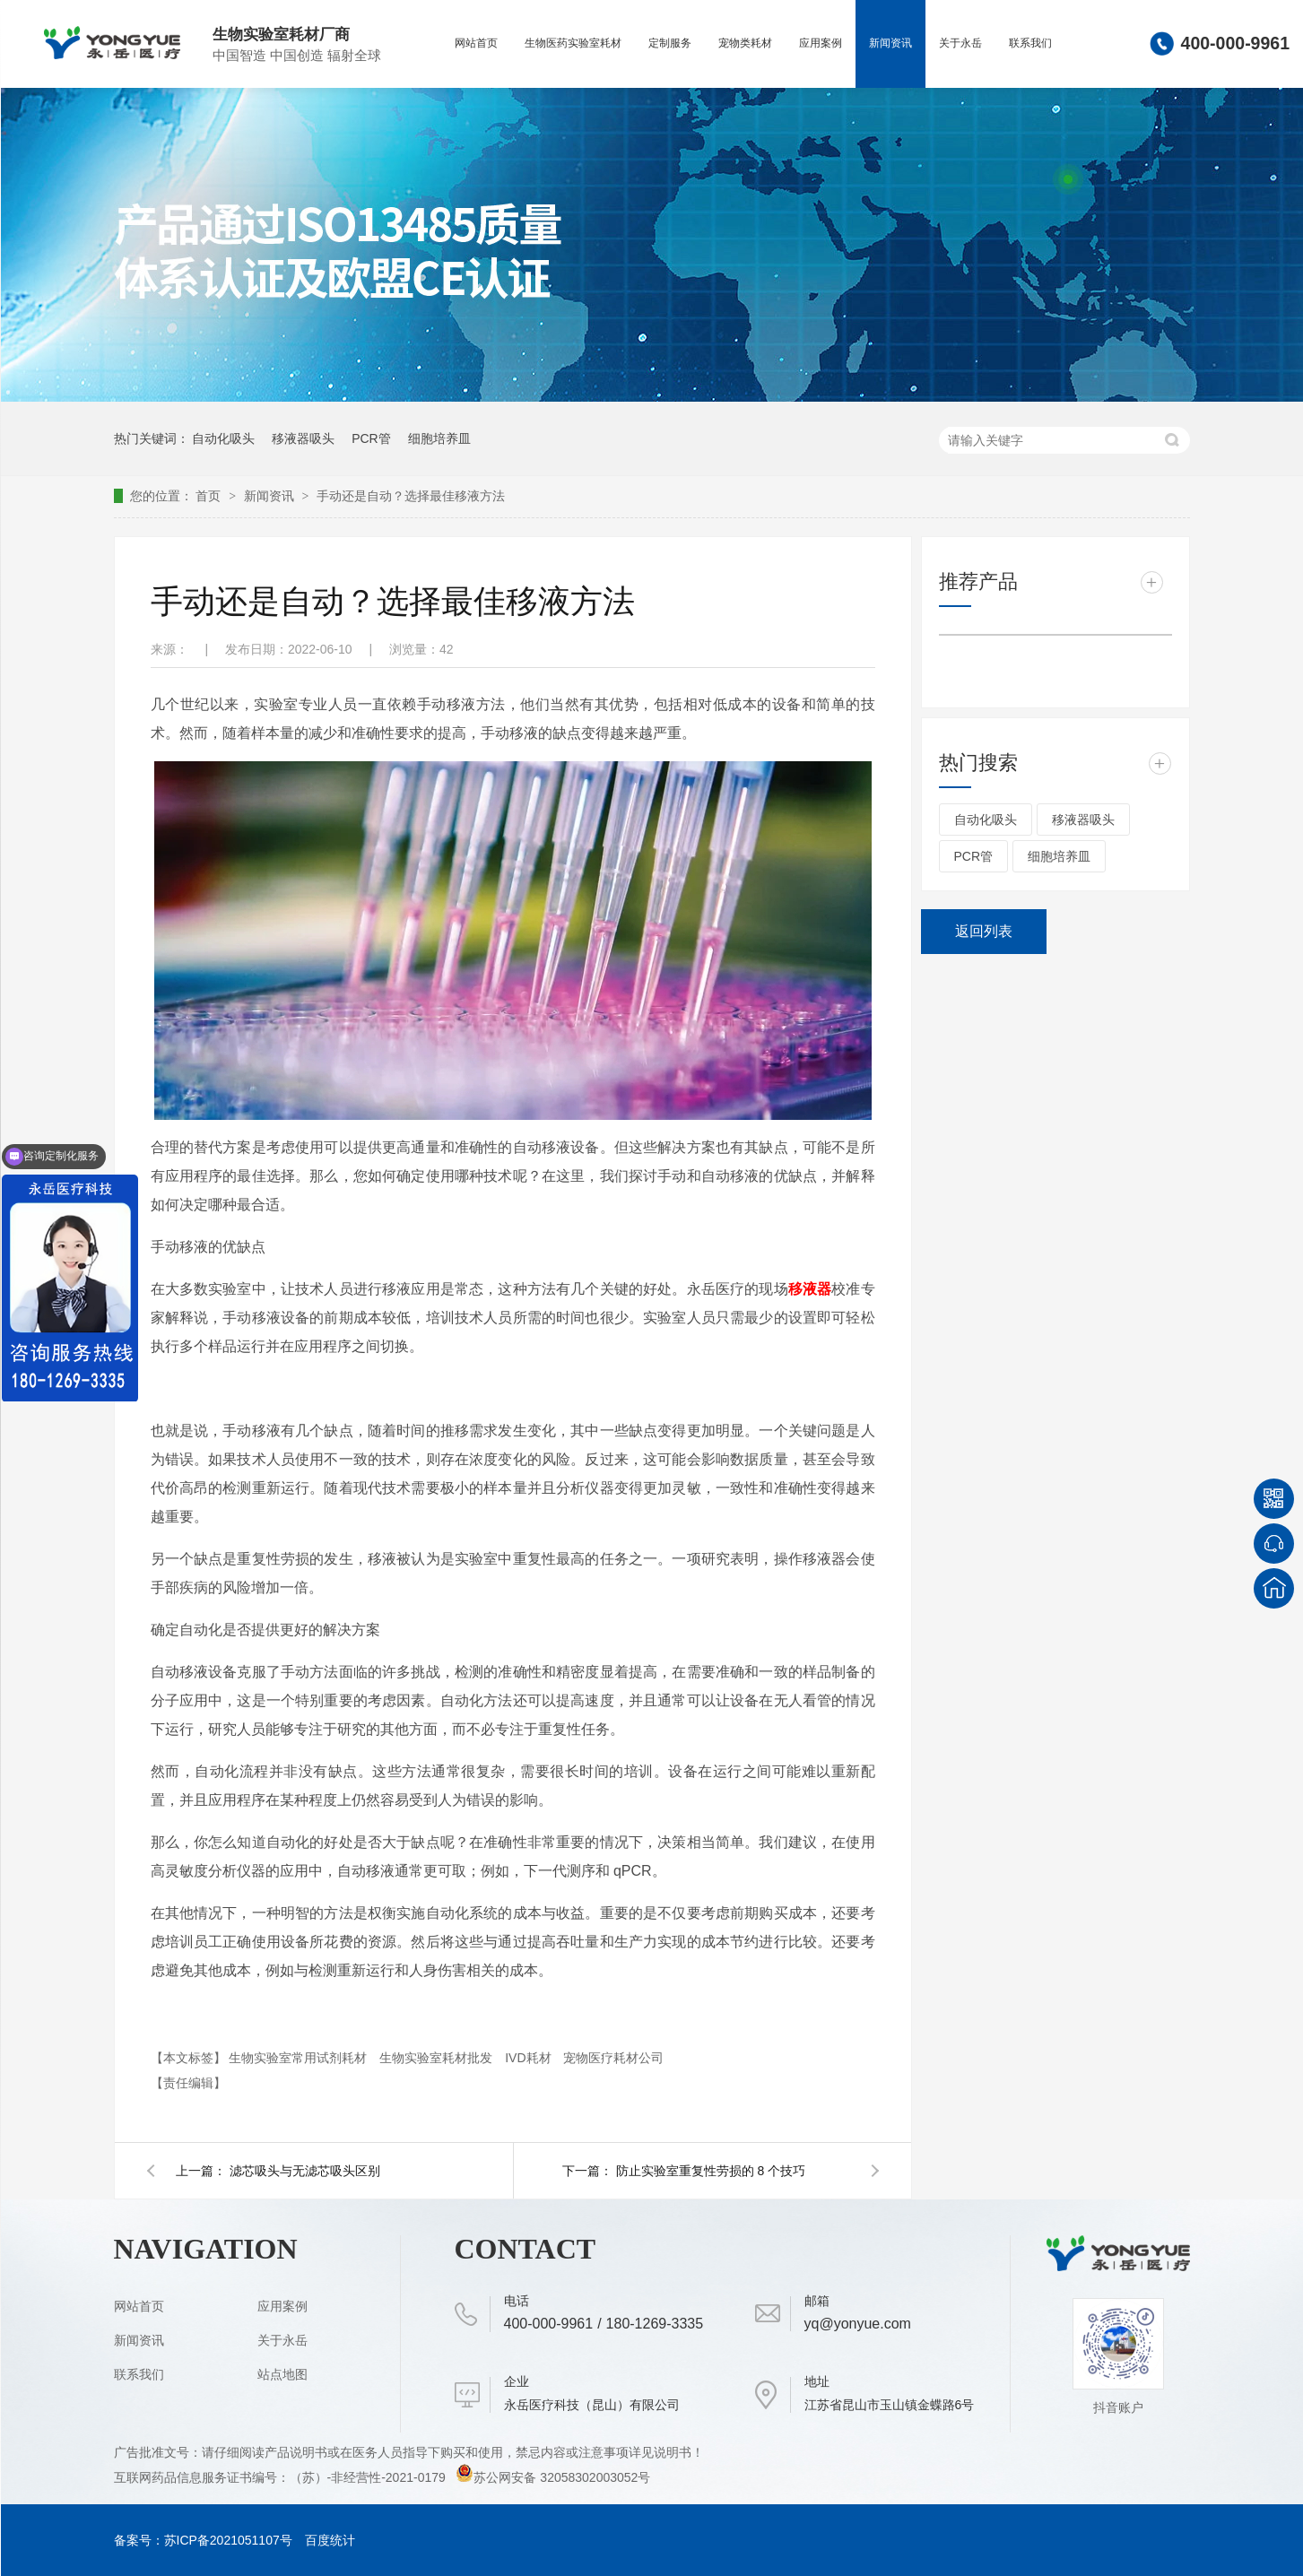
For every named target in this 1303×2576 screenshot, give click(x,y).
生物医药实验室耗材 (573, 43)
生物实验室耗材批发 (437, 2058)
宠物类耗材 (745, 43)
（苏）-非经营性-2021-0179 (369, 2477)
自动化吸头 (223, 438)
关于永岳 (960, 43)
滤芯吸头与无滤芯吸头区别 (305, 2171)
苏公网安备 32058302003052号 (553, 2477)
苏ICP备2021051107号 (228, 2540)
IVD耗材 (529, 2058)
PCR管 (371, 438)
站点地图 (282, 2374)
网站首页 (476, 43)
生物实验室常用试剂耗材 (299, 2058)
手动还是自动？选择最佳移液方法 (411, 496)
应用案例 (820, 43)
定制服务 (669, 43)
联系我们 (1030, 43)
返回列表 (983, 931)
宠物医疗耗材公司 (613, 2058)
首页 (209, 496)
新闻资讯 (890, 43)
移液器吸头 (303, 438)
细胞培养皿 (439, 438)
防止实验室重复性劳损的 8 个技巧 (711, 2171)
